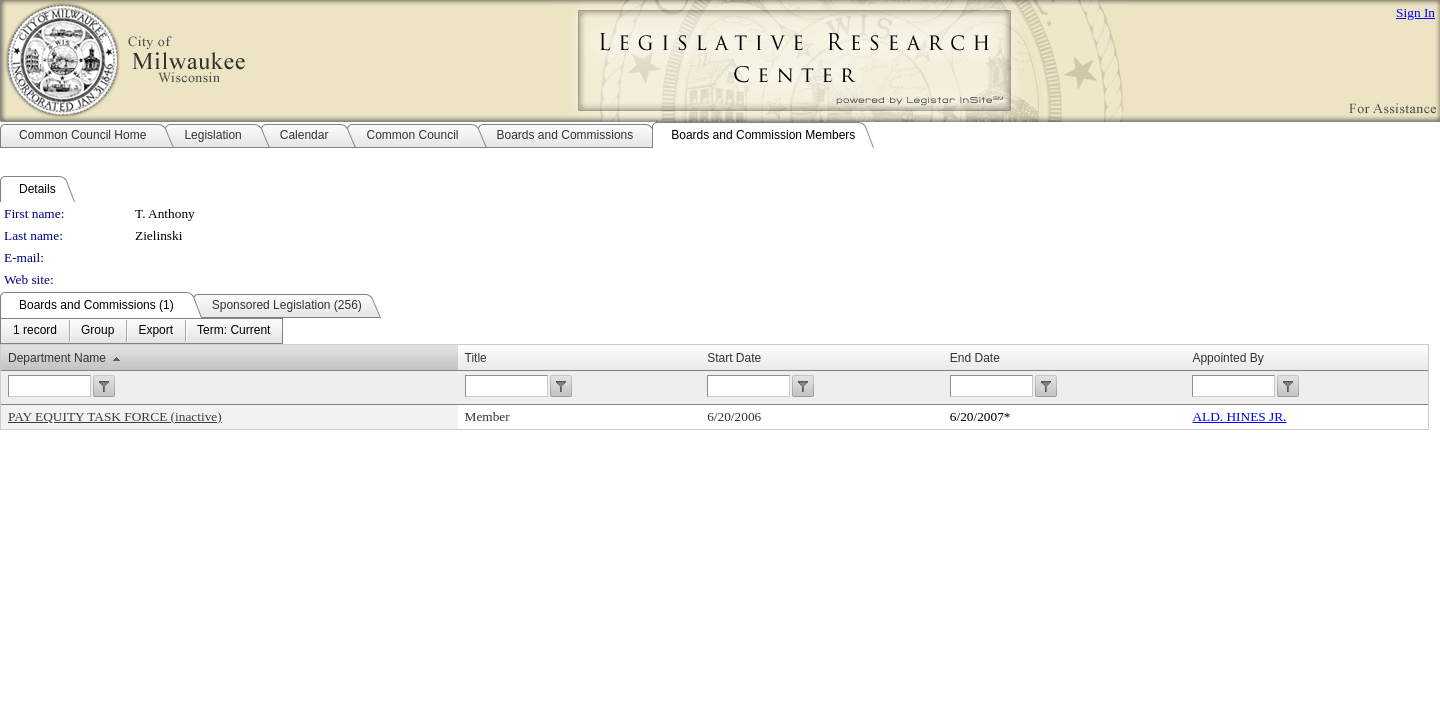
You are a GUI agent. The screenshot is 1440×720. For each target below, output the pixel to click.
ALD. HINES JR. (1239, 416)
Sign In (1415, 12)
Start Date (734, 358)
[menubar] (141, 331)
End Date (975, 358)
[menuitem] (35, 331)
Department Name (57, 358)
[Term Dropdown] (233, 331)
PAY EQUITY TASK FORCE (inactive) (115, 416)
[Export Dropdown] (155, 331)
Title (476, 358)
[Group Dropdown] (97, 331)
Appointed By (1227, 358)
